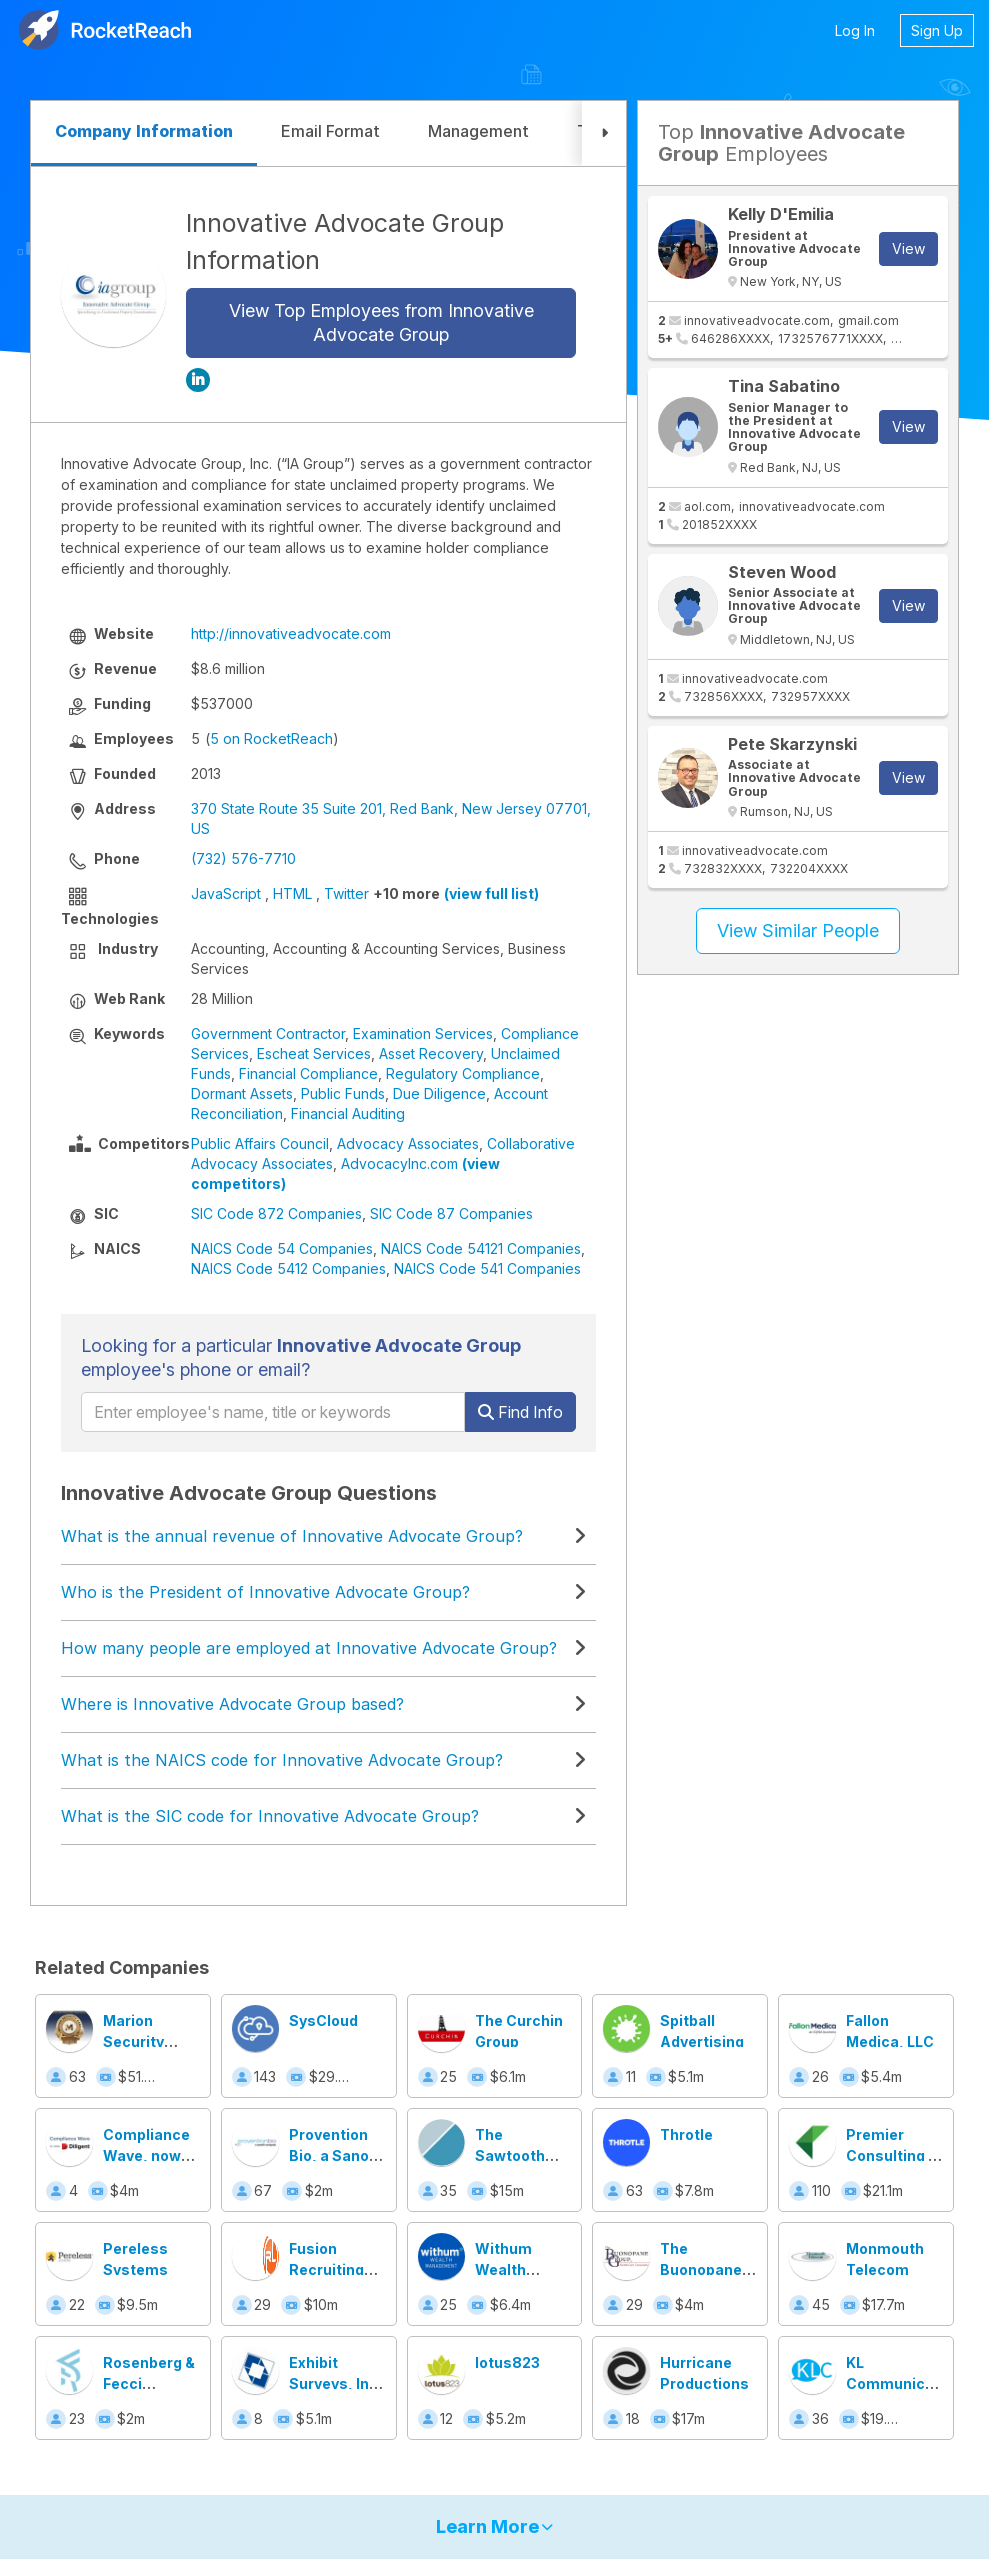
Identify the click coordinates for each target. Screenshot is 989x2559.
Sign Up (937, 30)
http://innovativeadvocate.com (291, 633)
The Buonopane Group (701, 2269)
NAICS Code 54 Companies (282, 1248)
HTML (292, 893)
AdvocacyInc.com (399, 1163)
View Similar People (798, 930)
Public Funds (343, 1093)
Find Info (520, 1412)
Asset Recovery (431, 1053)
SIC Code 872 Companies (276, 1213)
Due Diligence (439, 1093)
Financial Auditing (348, 1113)
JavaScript (226, 893)
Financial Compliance (308, 1073)
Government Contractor (268, 1033)
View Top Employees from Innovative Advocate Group (381, 322)
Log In (855, 30)
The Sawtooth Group (510, 2155)
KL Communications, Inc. (911, 2383)
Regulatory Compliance (463, 1073)
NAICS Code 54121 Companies (481, 1248)
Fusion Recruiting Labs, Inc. (326, 2269)
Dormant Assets (242, 1093)
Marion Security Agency (133, 2041)
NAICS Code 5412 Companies (288, 1268)
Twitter (346, 893)
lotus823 (507, 2362)
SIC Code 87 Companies (451, 1213)
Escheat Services (314, 1053)
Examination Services (423, 1033)
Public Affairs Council (260, 1143)
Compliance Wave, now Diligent (146, 2155)
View (908, 248)
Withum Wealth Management (523, 2269)
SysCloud (323, 2020)
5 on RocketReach (271, 738)
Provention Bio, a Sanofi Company (334, 2155)
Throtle (686, 2134)
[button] (604, 133)
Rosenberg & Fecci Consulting (149, 2383)
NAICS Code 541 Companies (487, 1268)
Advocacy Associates (408, 1143)
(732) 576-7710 (243, 858)
